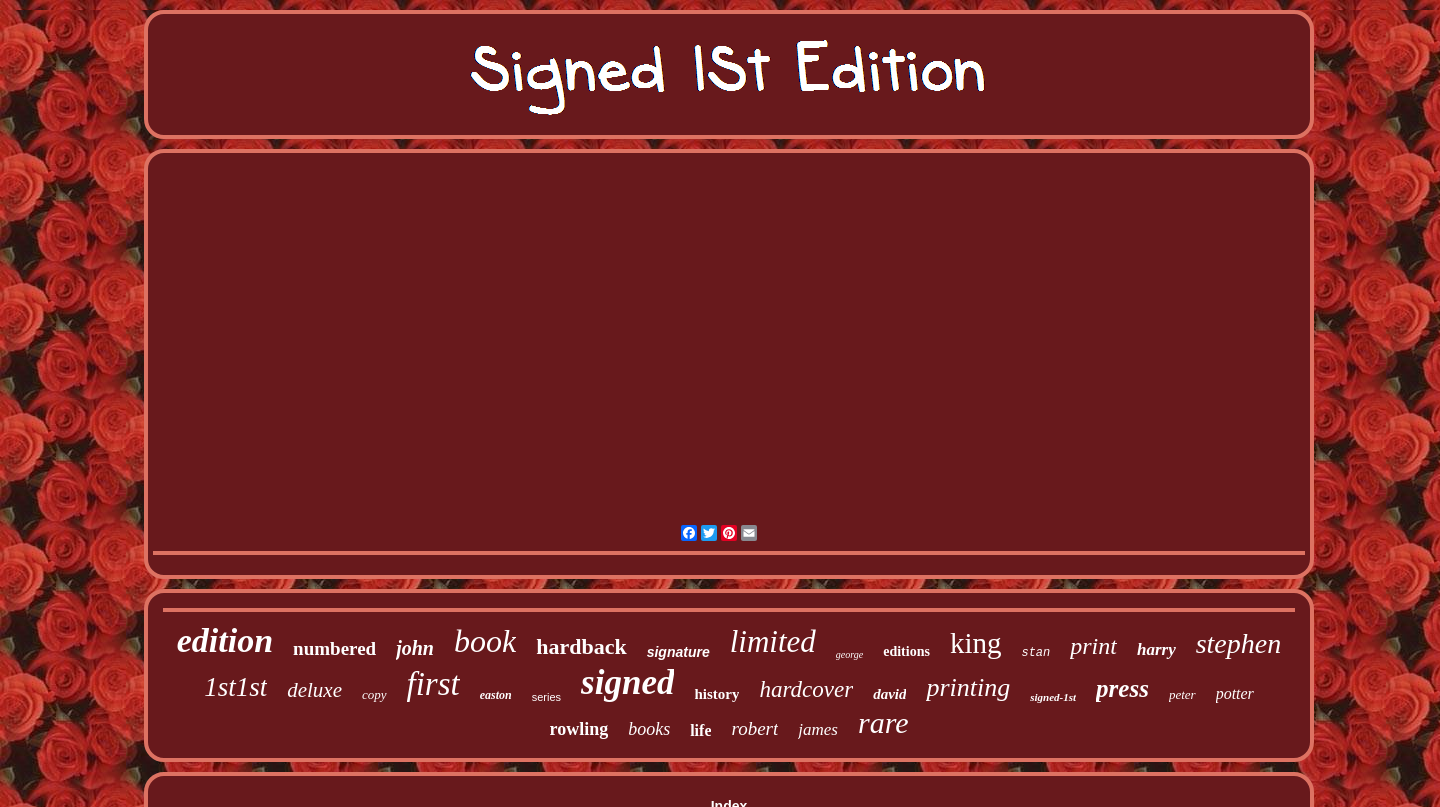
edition (225, 640)
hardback (581, 646)
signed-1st (1053, 697)
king (976, 643)
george (849, 654)
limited (773, 641)
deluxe (314, 690)
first (433, 684)
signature (678, 652)
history (716, 694)
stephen (1239, 643)
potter (1235, 693)
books (649, 729)
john (415, 648)
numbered (334, 648)
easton (496, 695)
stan (1035, 653)
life (700, 730)
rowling (578, 729)
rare (883, 722)
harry (1156, 649)
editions (906, 651)
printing (968, 687)
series (546, 697)
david (889, 694)
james (818, 729)
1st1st (235, 687)
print (1093, 646)
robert (754, 728)
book (485, 641)
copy (374, 694)
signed (627, 682)
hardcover (806, 689)
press (1122, 688)
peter (1182, 694)
